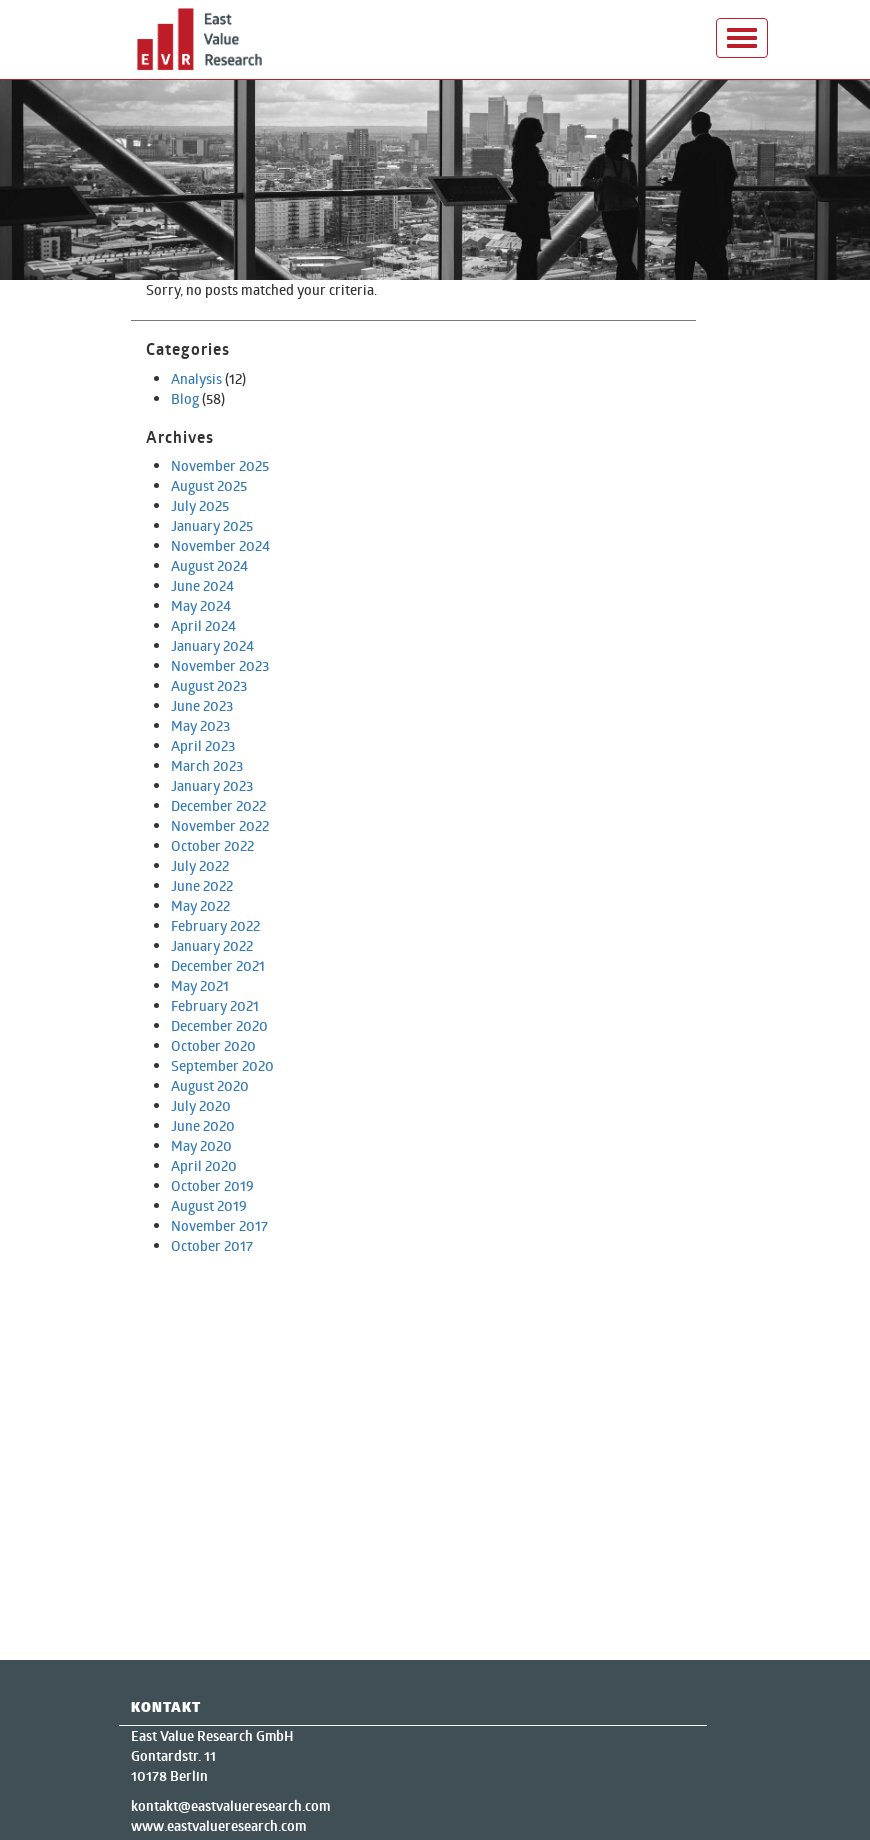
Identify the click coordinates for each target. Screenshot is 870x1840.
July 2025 (200, 505)
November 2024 (220, 545)
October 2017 (212, 1245)
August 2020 (210, 1085)
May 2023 (200, 725)
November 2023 (220, 665)
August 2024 (209, 565)
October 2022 (212, 845)
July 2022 (200, 865)
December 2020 (219, 1025)
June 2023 (202, 705)
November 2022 (220, 825)
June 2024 (202, 585)
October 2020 (213, 1045)
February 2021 (215, 1005)
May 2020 (201, 1145)
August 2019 (209, 1205)
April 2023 (203, 745)
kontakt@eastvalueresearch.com (230, 1806)
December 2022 (218, 805)
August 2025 (209, 485)
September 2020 (222, 1065)
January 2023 (212, 785)
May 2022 (200, 905)
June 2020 (203, 1125)
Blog (185, 398)
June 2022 (202, 885)
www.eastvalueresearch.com (218, 1826)
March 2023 (207, 765)
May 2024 (201, 605)
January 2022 (212, 945)
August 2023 (209, 685)
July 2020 (201, 1105)
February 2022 (215, 925)
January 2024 (212, 645)
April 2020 (204, 1165)
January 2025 (212, 525)
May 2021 (200, 985)
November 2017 (219, 1225)
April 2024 (203, 625)
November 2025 (220, 465)
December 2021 (218, 965)
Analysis (196, 378)
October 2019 (212, 1185)
